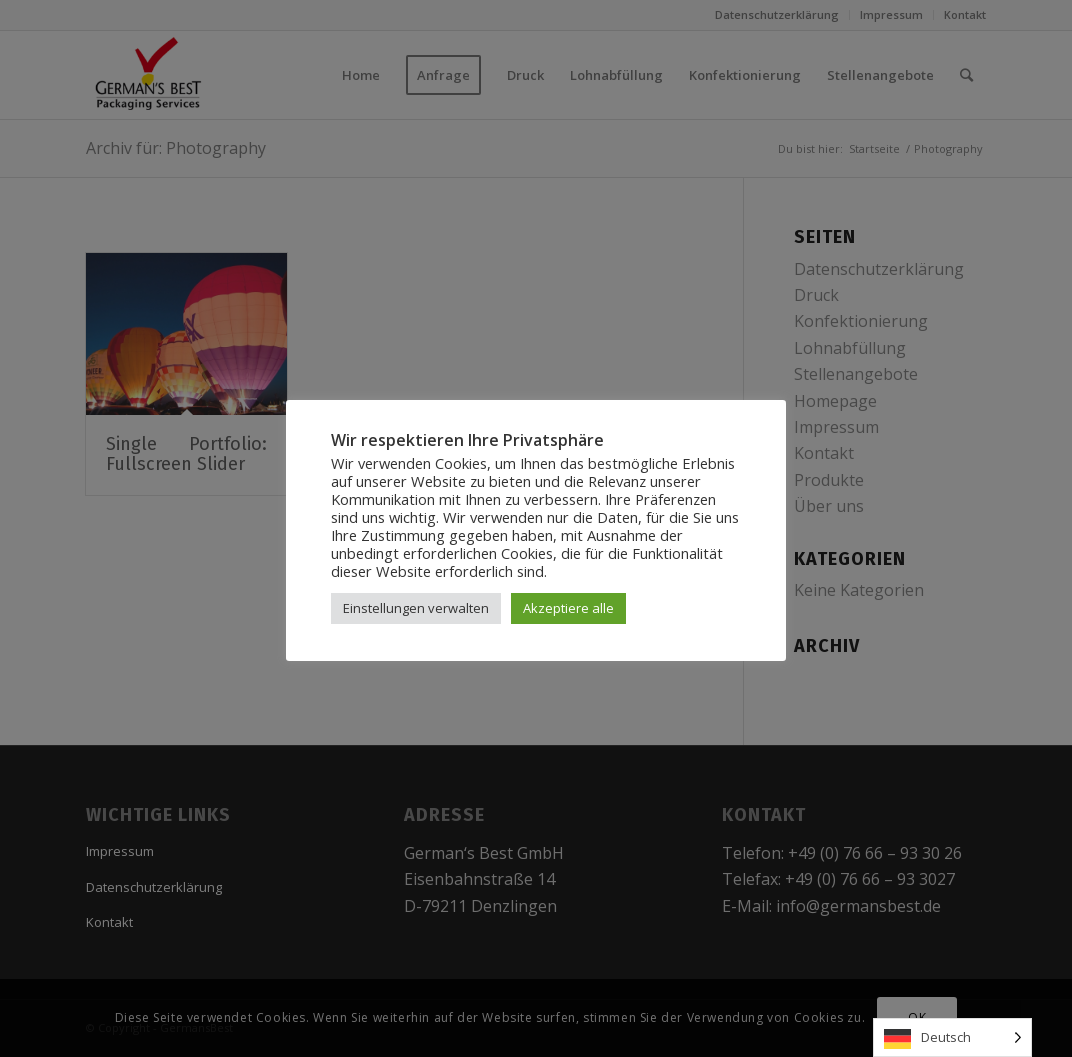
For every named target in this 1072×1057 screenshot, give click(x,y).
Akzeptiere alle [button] (568, 608)
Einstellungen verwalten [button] (416, 608)
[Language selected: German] (952, 1037)
